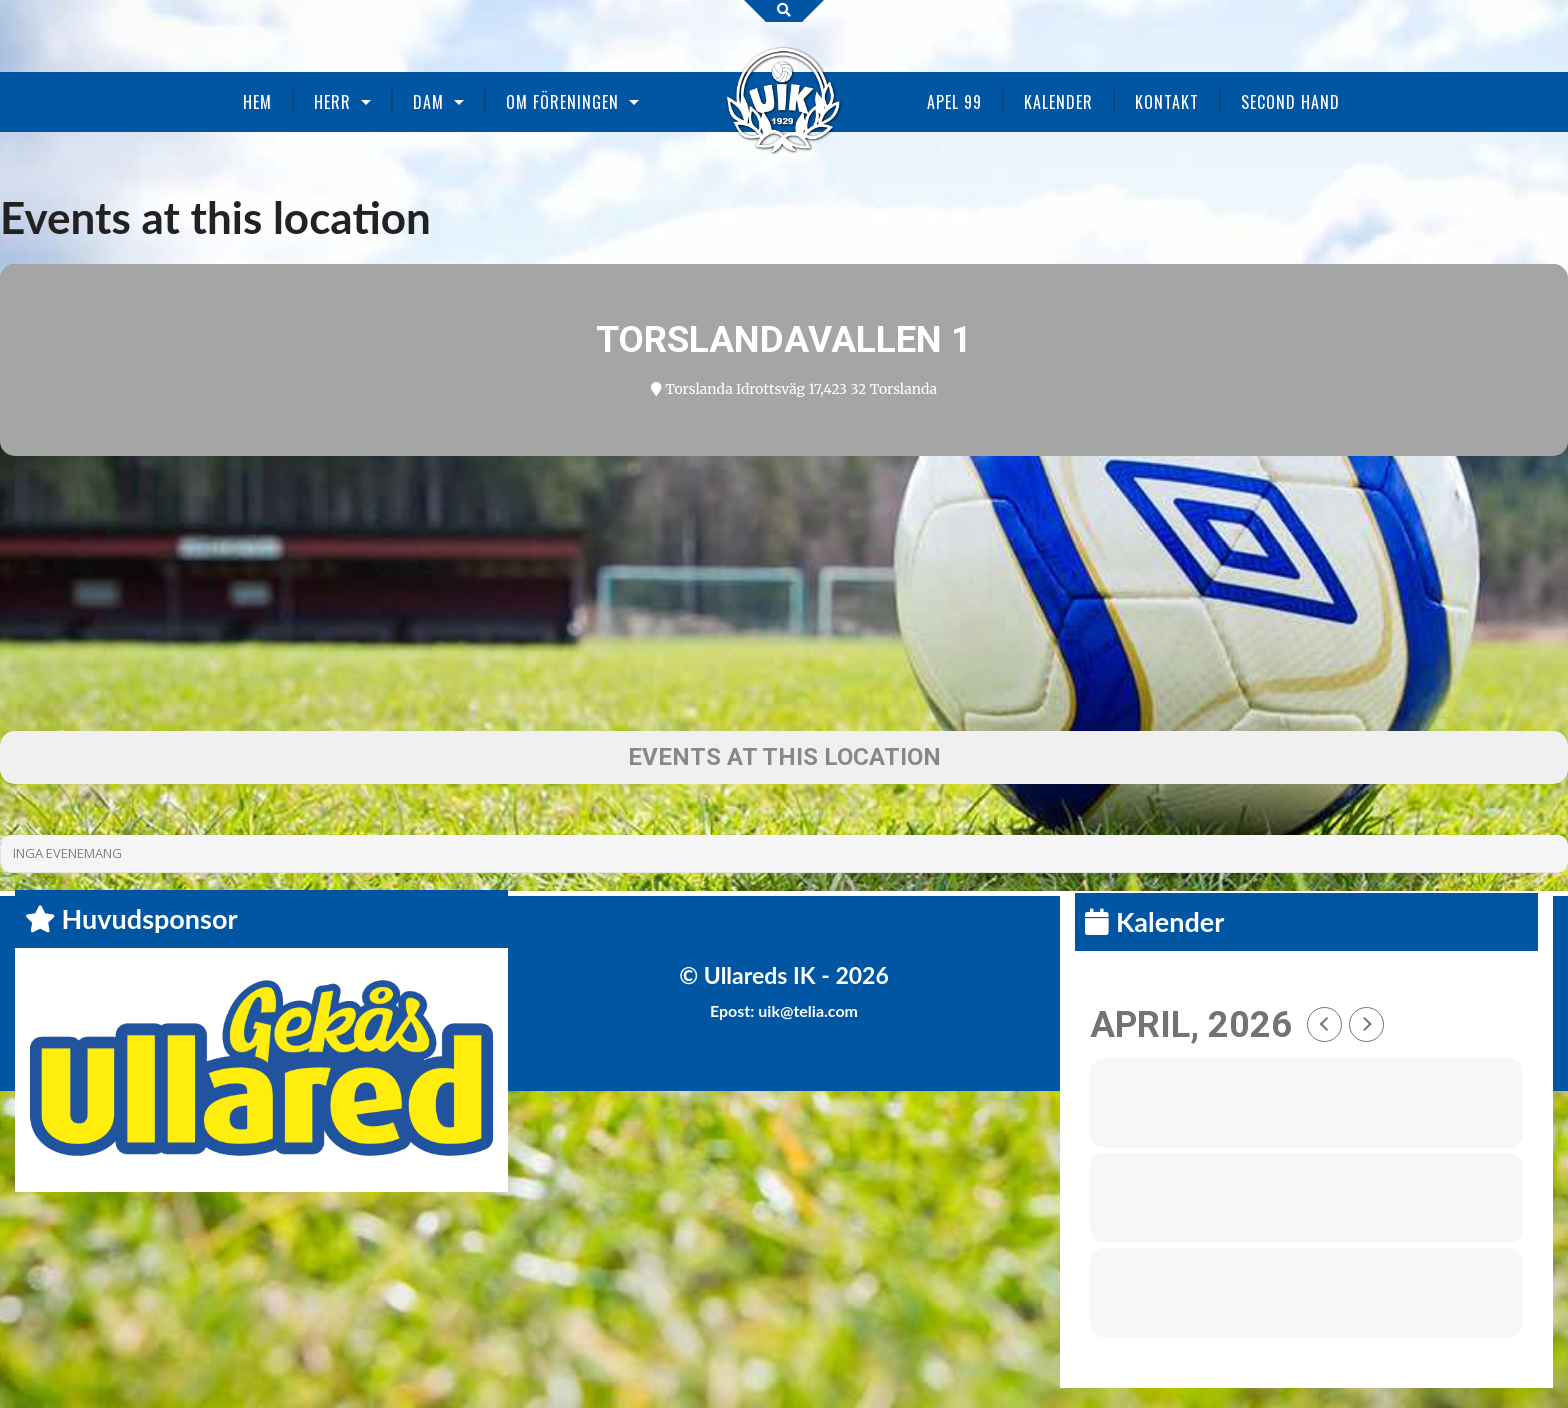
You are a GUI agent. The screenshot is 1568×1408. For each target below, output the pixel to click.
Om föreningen (562, 102)
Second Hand (1290, 102)
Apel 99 (954, 102)
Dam (428, 102)
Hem (257, 102)
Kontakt (1167, 102)
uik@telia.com (808, 1010)
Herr (332, 102)
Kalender (1058, 102)
